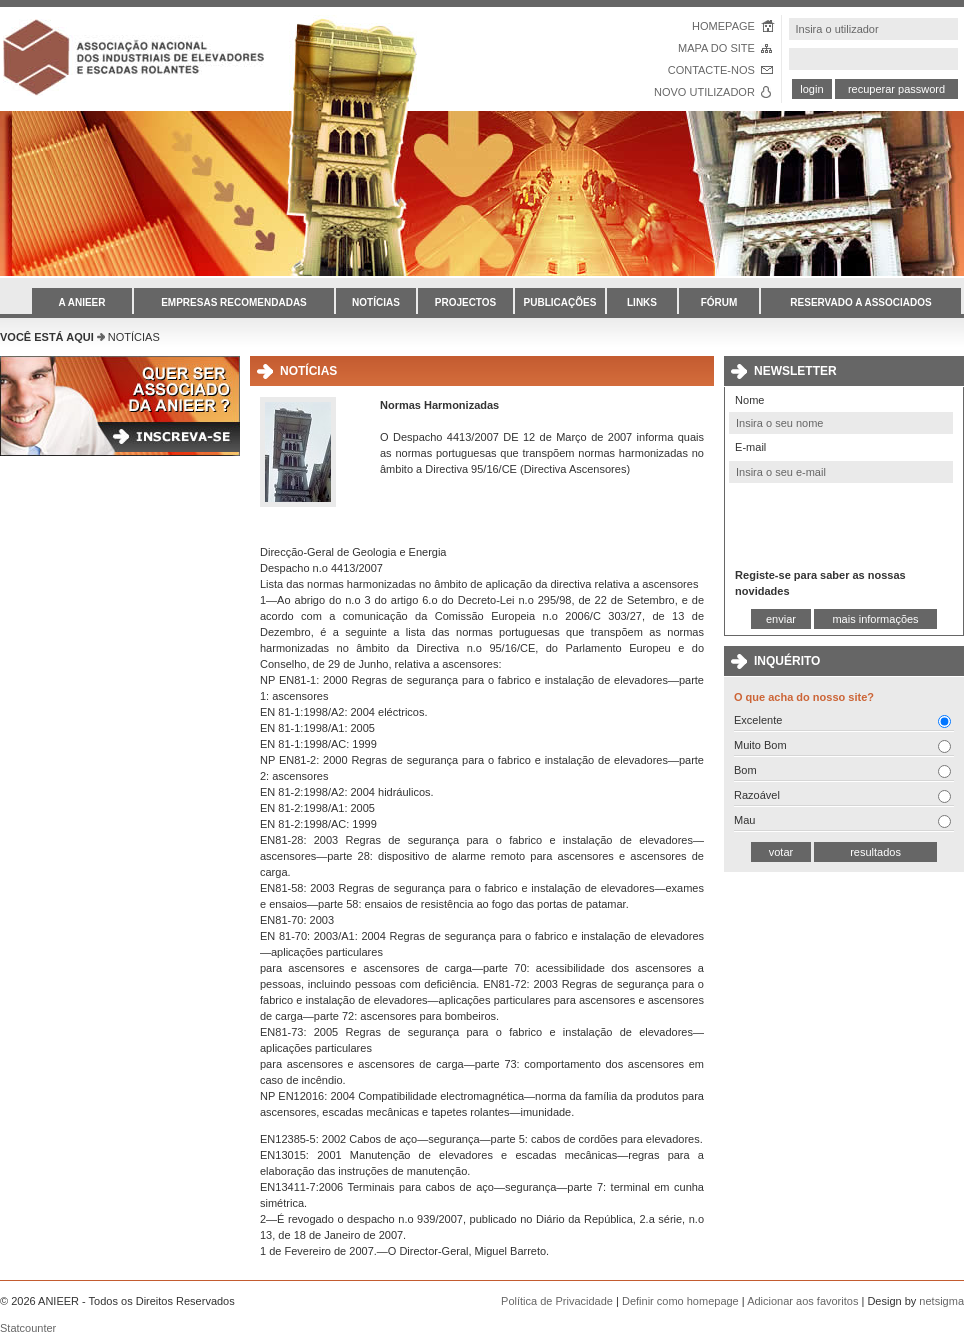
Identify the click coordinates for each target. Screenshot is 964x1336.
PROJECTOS (466, 302)
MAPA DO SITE (716, 48)
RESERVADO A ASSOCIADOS (860, 302)
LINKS (642, 302)
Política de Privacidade (557, 1301)
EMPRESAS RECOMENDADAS (234, 302)
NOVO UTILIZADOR (704, 92)
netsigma (941, 1301)
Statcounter (28, 1328)
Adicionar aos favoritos (802, 1301)
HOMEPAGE (723, 26)
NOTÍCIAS (376, 302)
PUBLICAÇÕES (560, 302)
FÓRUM (719, 302)
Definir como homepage (680, 1301)
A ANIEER (81, 302)
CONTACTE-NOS (711, 70)
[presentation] (841, 524)
